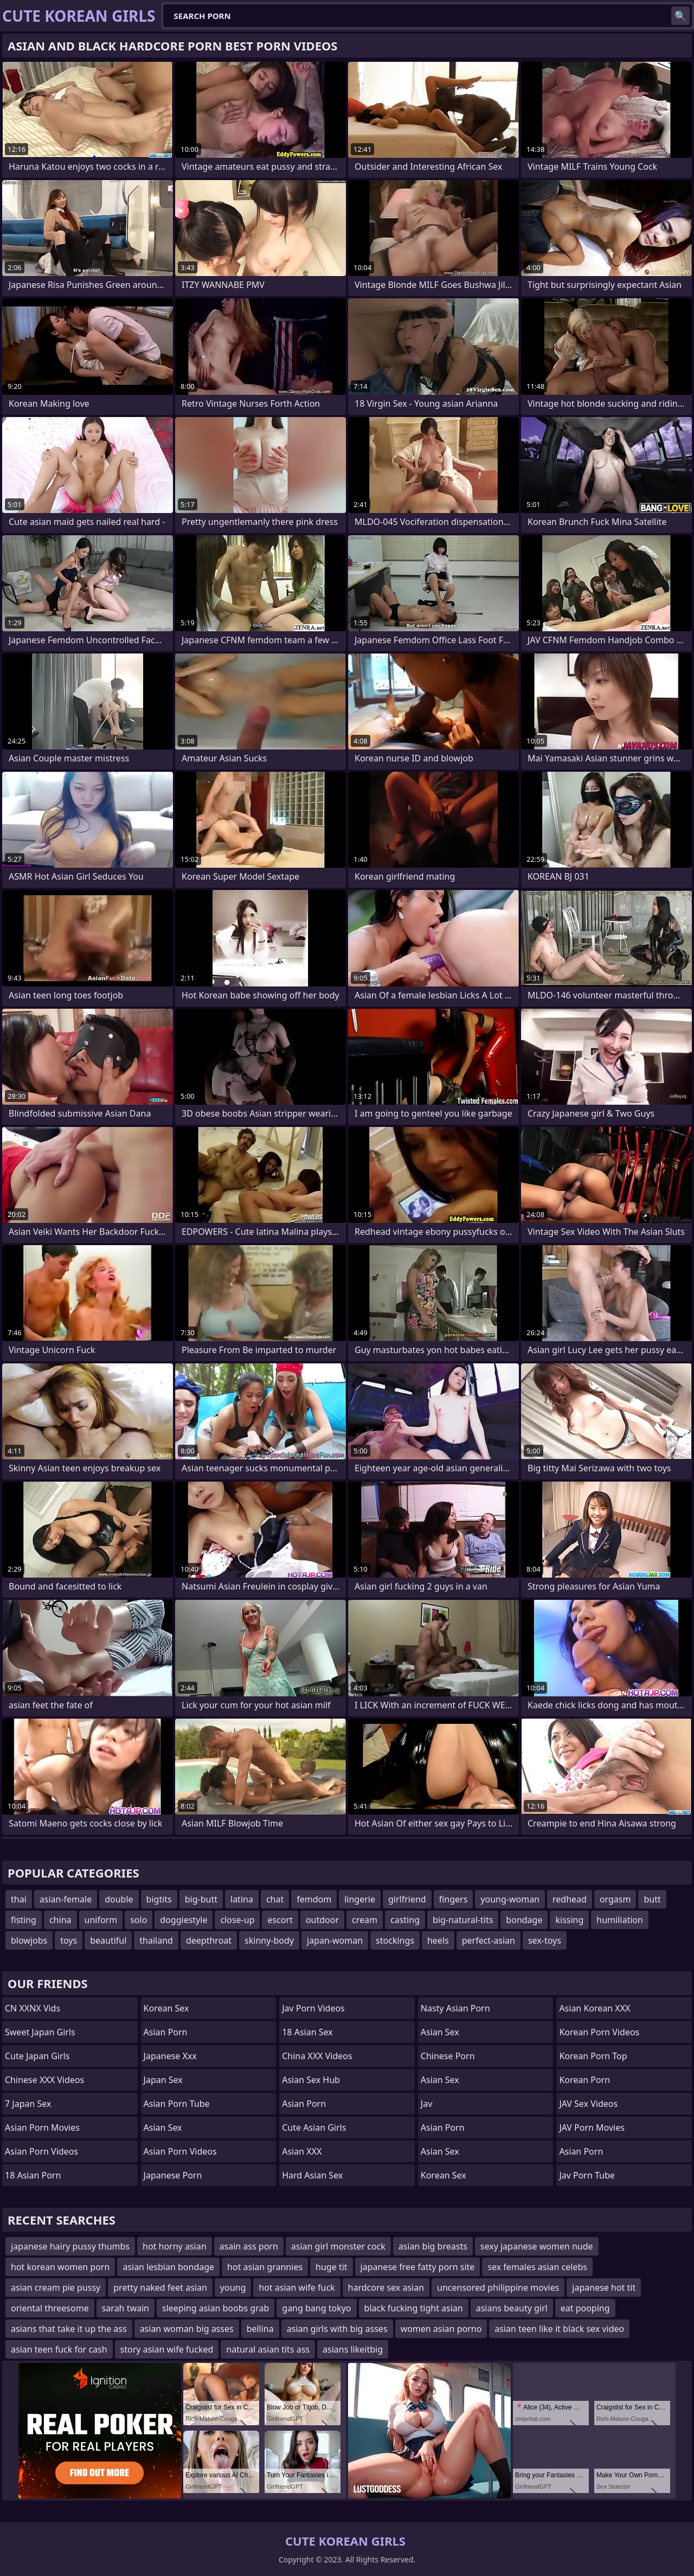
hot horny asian (175, 2246)
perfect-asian (488, 1940)
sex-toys (544, 1940)
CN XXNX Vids (32, 2008)
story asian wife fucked (167, 2349)
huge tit (331, 2267)
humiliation (619, 1920)
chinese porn (448, 2056)
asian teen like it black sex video (559, 2329)
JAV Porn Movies (592, 2127)
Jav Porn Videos (313, 2008)
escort (279, 1920)
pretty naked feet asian (160, 2287)
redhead (569, 1899)
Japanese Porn (173, 2175)
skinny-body (269, 1940)
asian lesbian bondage (168, 2267)
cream (364, 1920)
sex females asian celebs (537, 2267)
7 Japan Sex (28, 2104)
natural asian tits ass (268, 2349)
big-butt (201, 1899)
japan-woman (335, 1940)
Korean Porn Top (593, 2056)
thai (19, 1899)
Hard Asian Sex (312, 2175)
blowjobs (29, 1940)
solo (138, 1920)
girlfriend (407, 1899)
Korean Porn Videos (599, 2032)
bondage (524, 1920)
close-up (237, 1920)
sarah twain (125, 2308)
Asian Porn (166, 2032)
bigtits (159, 1899)
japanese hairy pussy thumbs (70, 2246)
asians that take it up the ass (69, 2329)
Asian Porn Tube (177, 2104)
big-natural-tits (463, 1920)
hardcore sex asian (386, 2287)
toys (68, 1940)
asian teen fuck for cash (59, 2349)
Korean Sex (166, 2008)
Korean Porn (584, 2080)
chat (275, 1899)
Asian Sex (163, 2127)
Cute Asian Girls (314, 2127)
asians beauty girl (512, 2308)
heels (438, 1940)
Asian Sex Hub (311, 2080)
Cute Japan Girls (37, 2056)
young (233, 2287)
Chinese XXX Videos (44, 2080)
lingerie (359, 1899)
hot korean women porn (60, 2267)
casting (405, 1920)
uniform (101, 1920)
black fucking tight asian (413, 2308)
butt (652, 1899)
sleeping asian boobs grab (215, 2308)
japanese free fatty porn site (418, 2267)
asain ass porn (249, 2246)
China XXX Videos (317, 2056)
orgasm (615, 1899)
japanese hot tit (603, 2287)
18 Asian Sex (307, 2032)
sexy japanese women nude (536, 2246)
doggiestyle (183, 1920)
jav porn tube (587, 2175)
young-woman (509, 1899)
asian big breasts (433, 2246)
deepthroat (209, 1940)
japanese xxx (170, 2056)
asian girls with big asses (337, 2329)
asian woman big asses (187, 2329)
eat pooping (585, 2308)
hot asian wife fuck (297, 2287)
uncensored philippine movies (498, 2287)
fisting (23, 1920)
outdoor (322, 1920)
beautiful (108, 1940)
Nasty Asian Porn (455, 2008)
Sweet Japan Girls (40, 2032)
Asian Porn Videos (41, 2151)
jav (426, 2104)
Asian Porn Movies (42, 2127)
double (119, 1899)
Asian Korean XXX (594, 2008)
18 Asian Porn (33, 2175)
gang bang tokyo (316, 2308)
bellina (260, 2329)
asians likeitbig (353, 2349)
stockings (395, 1940)
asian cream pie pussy (55, 2287)
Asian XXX (302, 2151)
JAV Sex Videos (588, 2104)
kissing (569, 1920)
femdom (314, 1899)
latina (241, 1899)
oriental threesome (50, 2308)
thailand (156, 1940)
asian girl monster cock (338, 2246)
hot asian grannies (265, 2267)
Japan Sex (163, 2080)
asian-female (66, 1899)
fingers (453, 1899)
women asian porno (441, 2329)
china (60, 1920)
